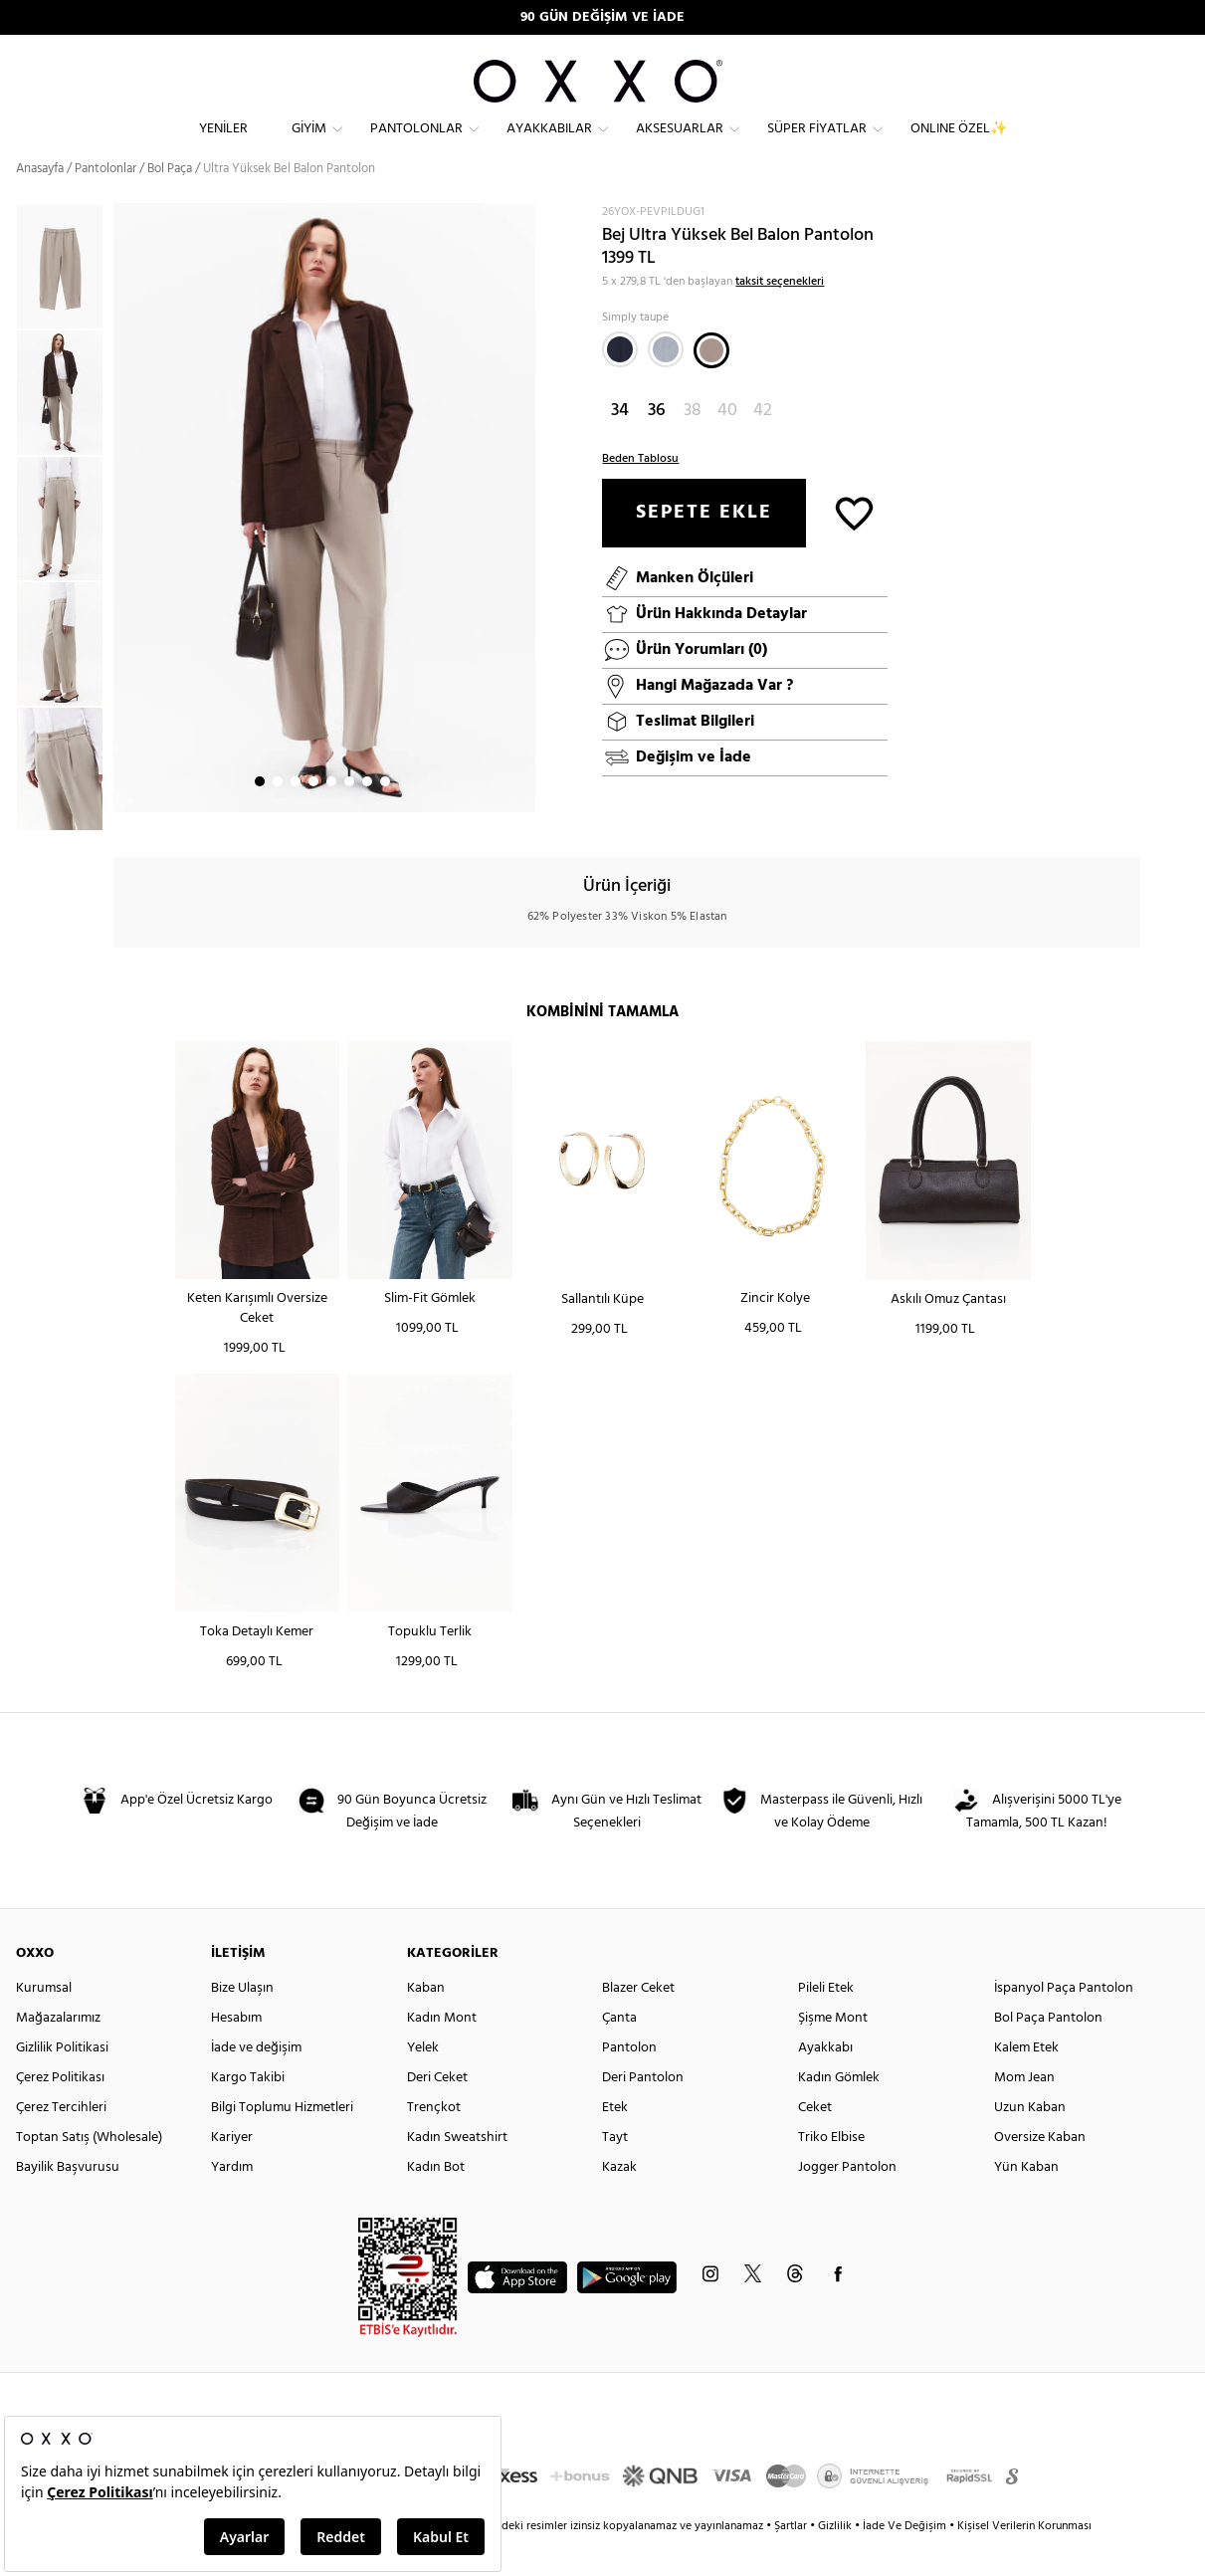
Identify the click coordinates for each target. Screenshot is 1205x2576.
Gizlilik (836, 2561)
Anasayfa (40, 203)
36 (657, 445)
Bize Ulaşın (242, 2023)
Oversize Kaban (1040, 2172)
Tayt (615, 2172)
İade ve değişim (256, 2082)
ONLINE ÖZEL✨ (958, 144)
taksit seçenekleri (779, 316)
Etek (615, 2142)
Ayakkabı (825, 2082)
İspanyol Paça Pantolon (1063, 2023)
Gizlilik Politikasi (62, 2082)
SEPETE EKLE (704, 547)
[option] (64, 428)
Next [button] (123, 543)
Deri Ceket (437, 2112)
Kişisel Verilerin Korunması (1024, 2561)
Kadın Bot (436, 2202)
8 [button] (385, 817)
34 (620, 445)
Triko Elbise (831, 2172)
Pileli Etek (826, 2023)
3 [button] (296, 817)
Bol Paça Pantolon (1048, 2052)
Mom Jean (1024, 2112)
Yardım (232, 2202)
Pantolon (629, 2082)
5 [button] (331, 817)
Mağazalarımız (58, 2052)
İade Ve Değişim (904, 2561)
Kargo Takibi (248, 2112)
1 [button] (260, 817)
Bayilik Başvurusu (67, 2202)
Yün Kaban (1026, 2202)
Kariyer (232, 2172)
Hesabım (236, 2052)
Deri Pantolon (643, 2112)
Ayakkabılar (549, 144)
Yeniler (223, 144)
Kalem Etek (1026, 2082)
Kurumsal (44, 2023)
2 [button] (278, 817)
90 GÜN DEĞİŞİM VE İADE (602, 17)
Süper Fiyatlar (817, 144)
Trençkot (434, 2142)
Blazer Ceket (638, 2023)
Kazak (619, 2202)
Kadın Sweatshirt (457, 2172)
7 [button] (367, 817)
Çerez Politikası (60, 2112)
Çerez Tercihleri (61, 2142)
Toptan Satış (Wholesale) (89, 2172)
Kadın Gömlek (839, 2112)
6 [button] (349, 817)
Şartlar (792, 2561)
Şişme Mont (833, 2052)
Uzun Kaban (1030, 2142)
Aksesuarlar (679, 144)
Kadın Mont (442, 2052)
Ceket (815, 2142)
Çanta (619, 2052)
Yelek (423, 2082)
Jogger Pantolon (847, 2202)
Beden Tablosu (640, 494)
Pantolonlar (416, 144)
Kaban (426, 2023)
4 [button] (313, 817)
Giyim (309, 144)
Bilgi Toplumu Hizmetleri (282, 2142)
